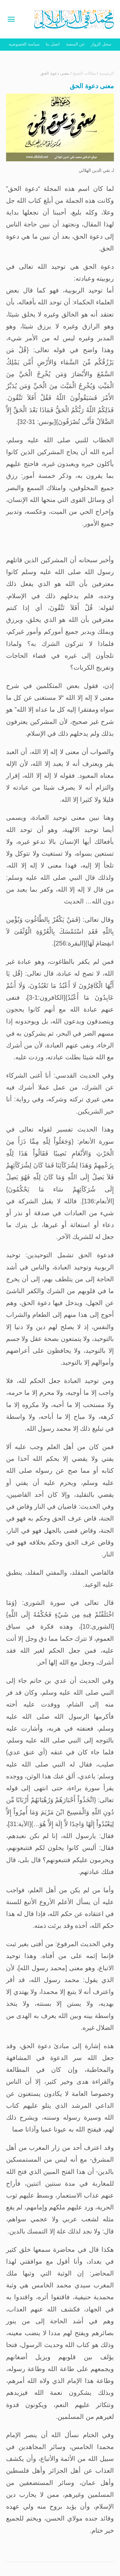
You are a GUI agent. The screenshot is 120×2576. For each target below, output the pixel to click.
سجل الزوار (101, 44)
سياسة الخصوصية (24, 44)
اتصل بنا (53, 44)
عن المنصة (75, 44)
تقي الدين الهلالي (94, 170)
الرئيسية (106, 73)
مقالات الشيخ (84, 73)
